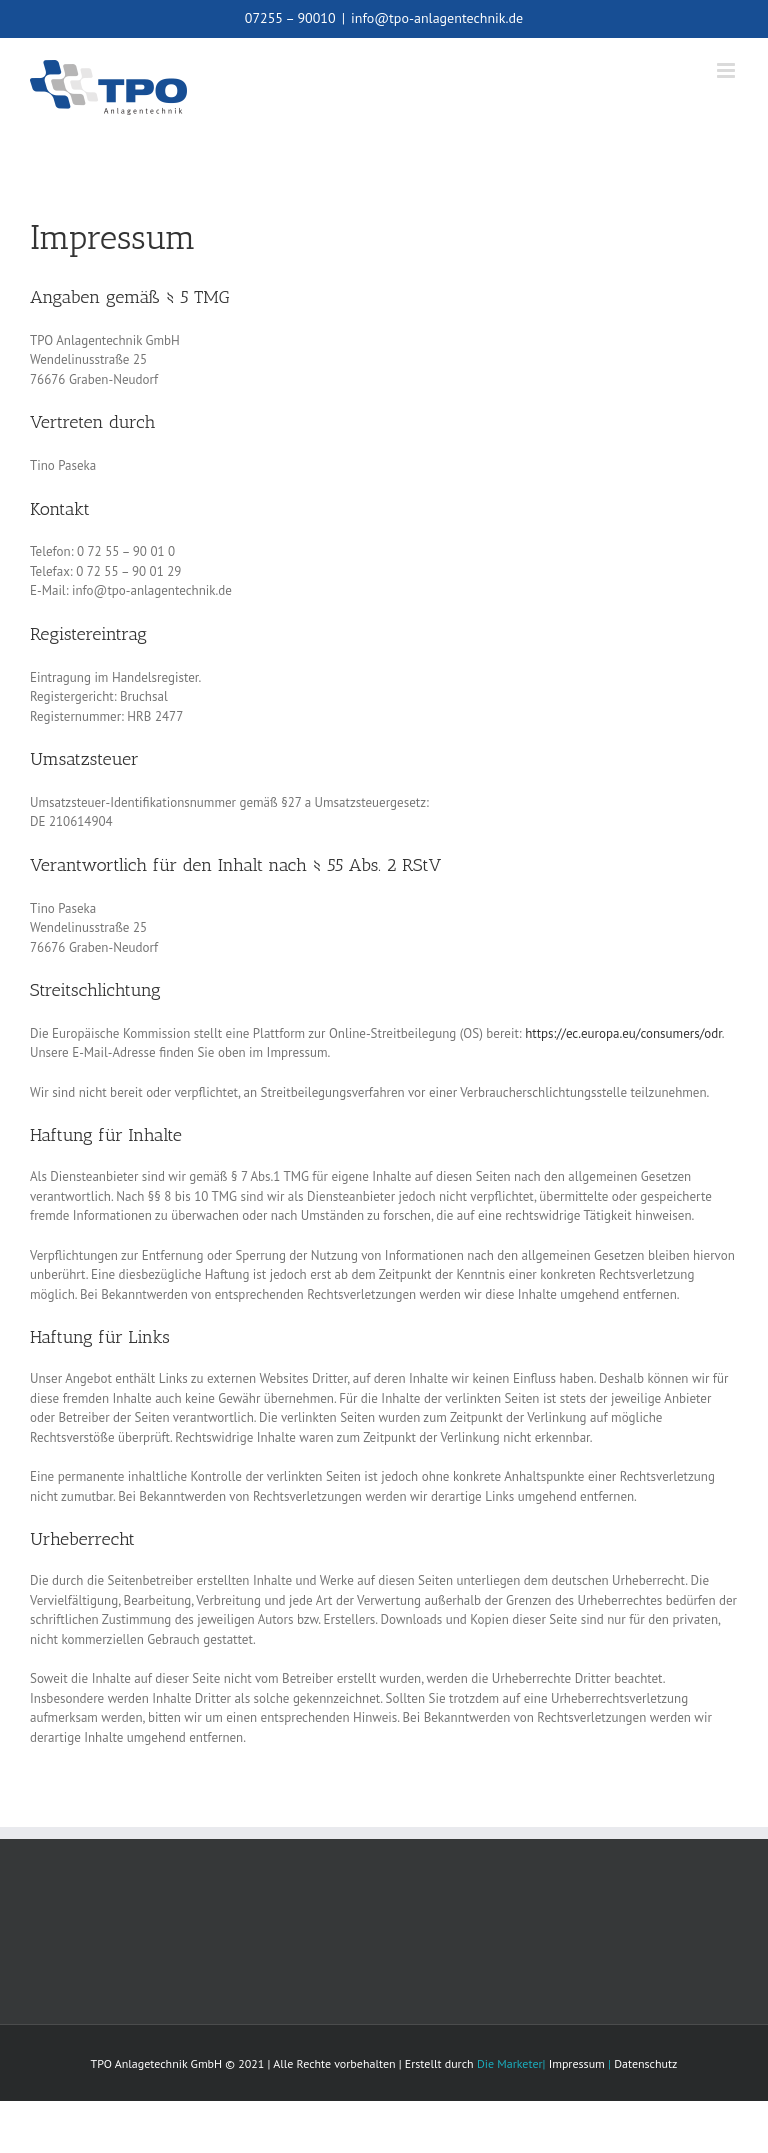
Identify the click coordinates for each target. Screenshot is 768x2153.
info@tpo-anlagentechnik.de (437, 18)
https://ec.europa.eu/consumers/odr (623, 1033)
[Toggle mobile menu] (727, 70)
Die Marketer (510, 2063)
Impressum (577, 2063)
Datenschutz (645, 2063)
